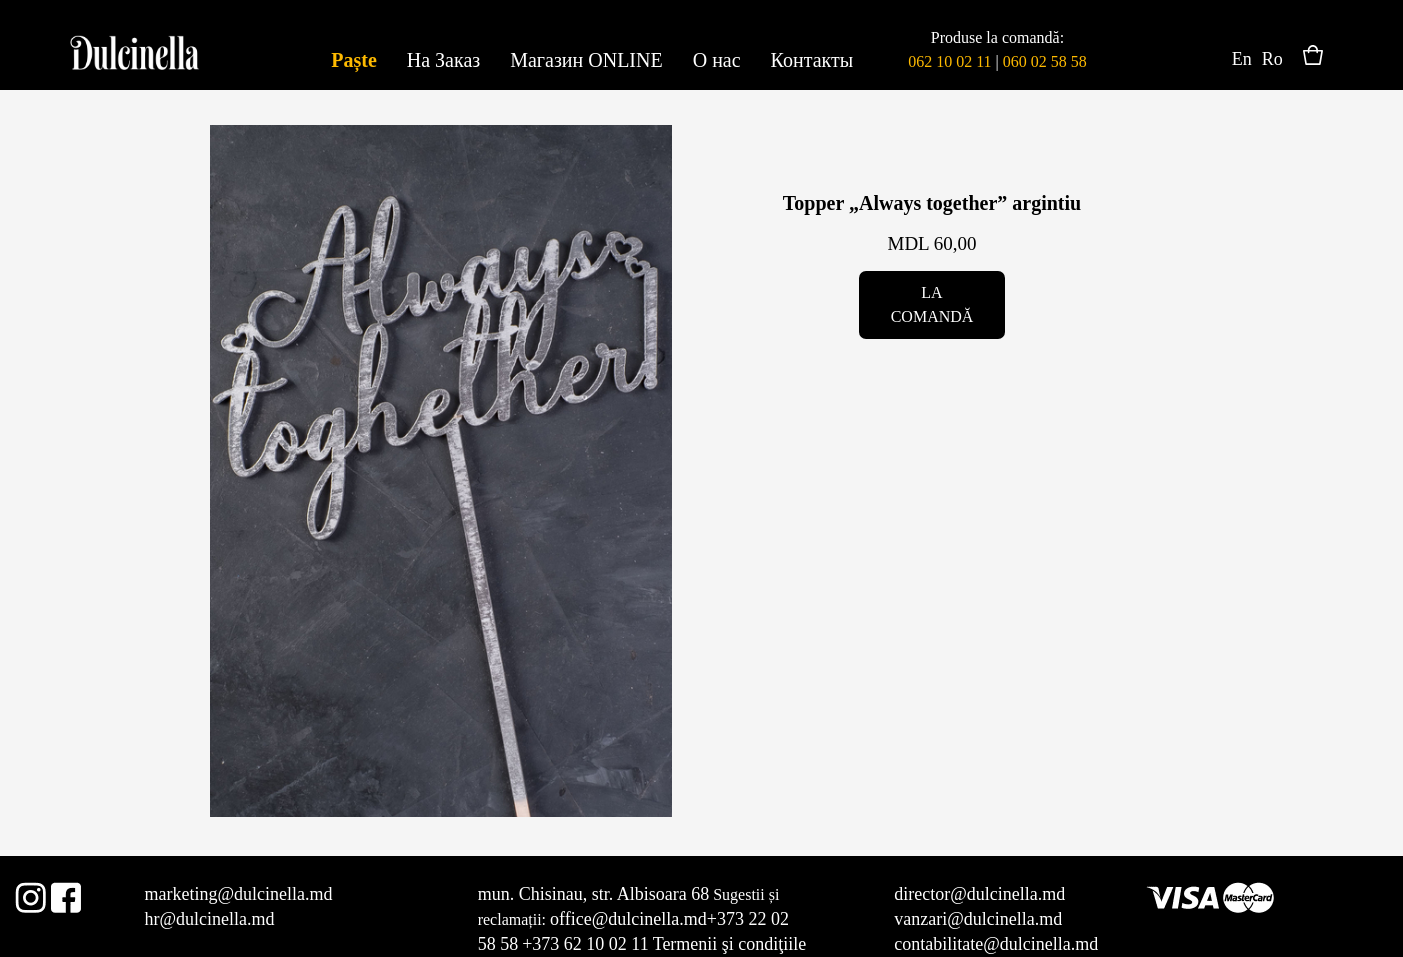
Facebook (65, 894)
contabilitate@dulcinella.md (996, 944)
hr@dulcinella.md (209, 919)
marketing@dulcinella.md (238, 894)
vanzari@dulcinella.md (978, 919)
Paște (354, 60)
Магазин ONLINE (586, 60)
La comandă (932, 304)
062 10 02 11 (949, 61)
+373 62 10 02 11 (585, 944)
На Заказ (443, 60)
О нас (717, 60)
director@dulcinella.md (979, 894)
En (1242, 59)
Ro (1272, 59)
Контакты (812, 60)
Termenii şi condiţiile (730, 944)
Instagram (30, 894)
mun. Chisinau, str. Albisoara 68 (594, 894)
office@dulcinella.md (628, 919)
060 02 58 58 (1045, 61)
